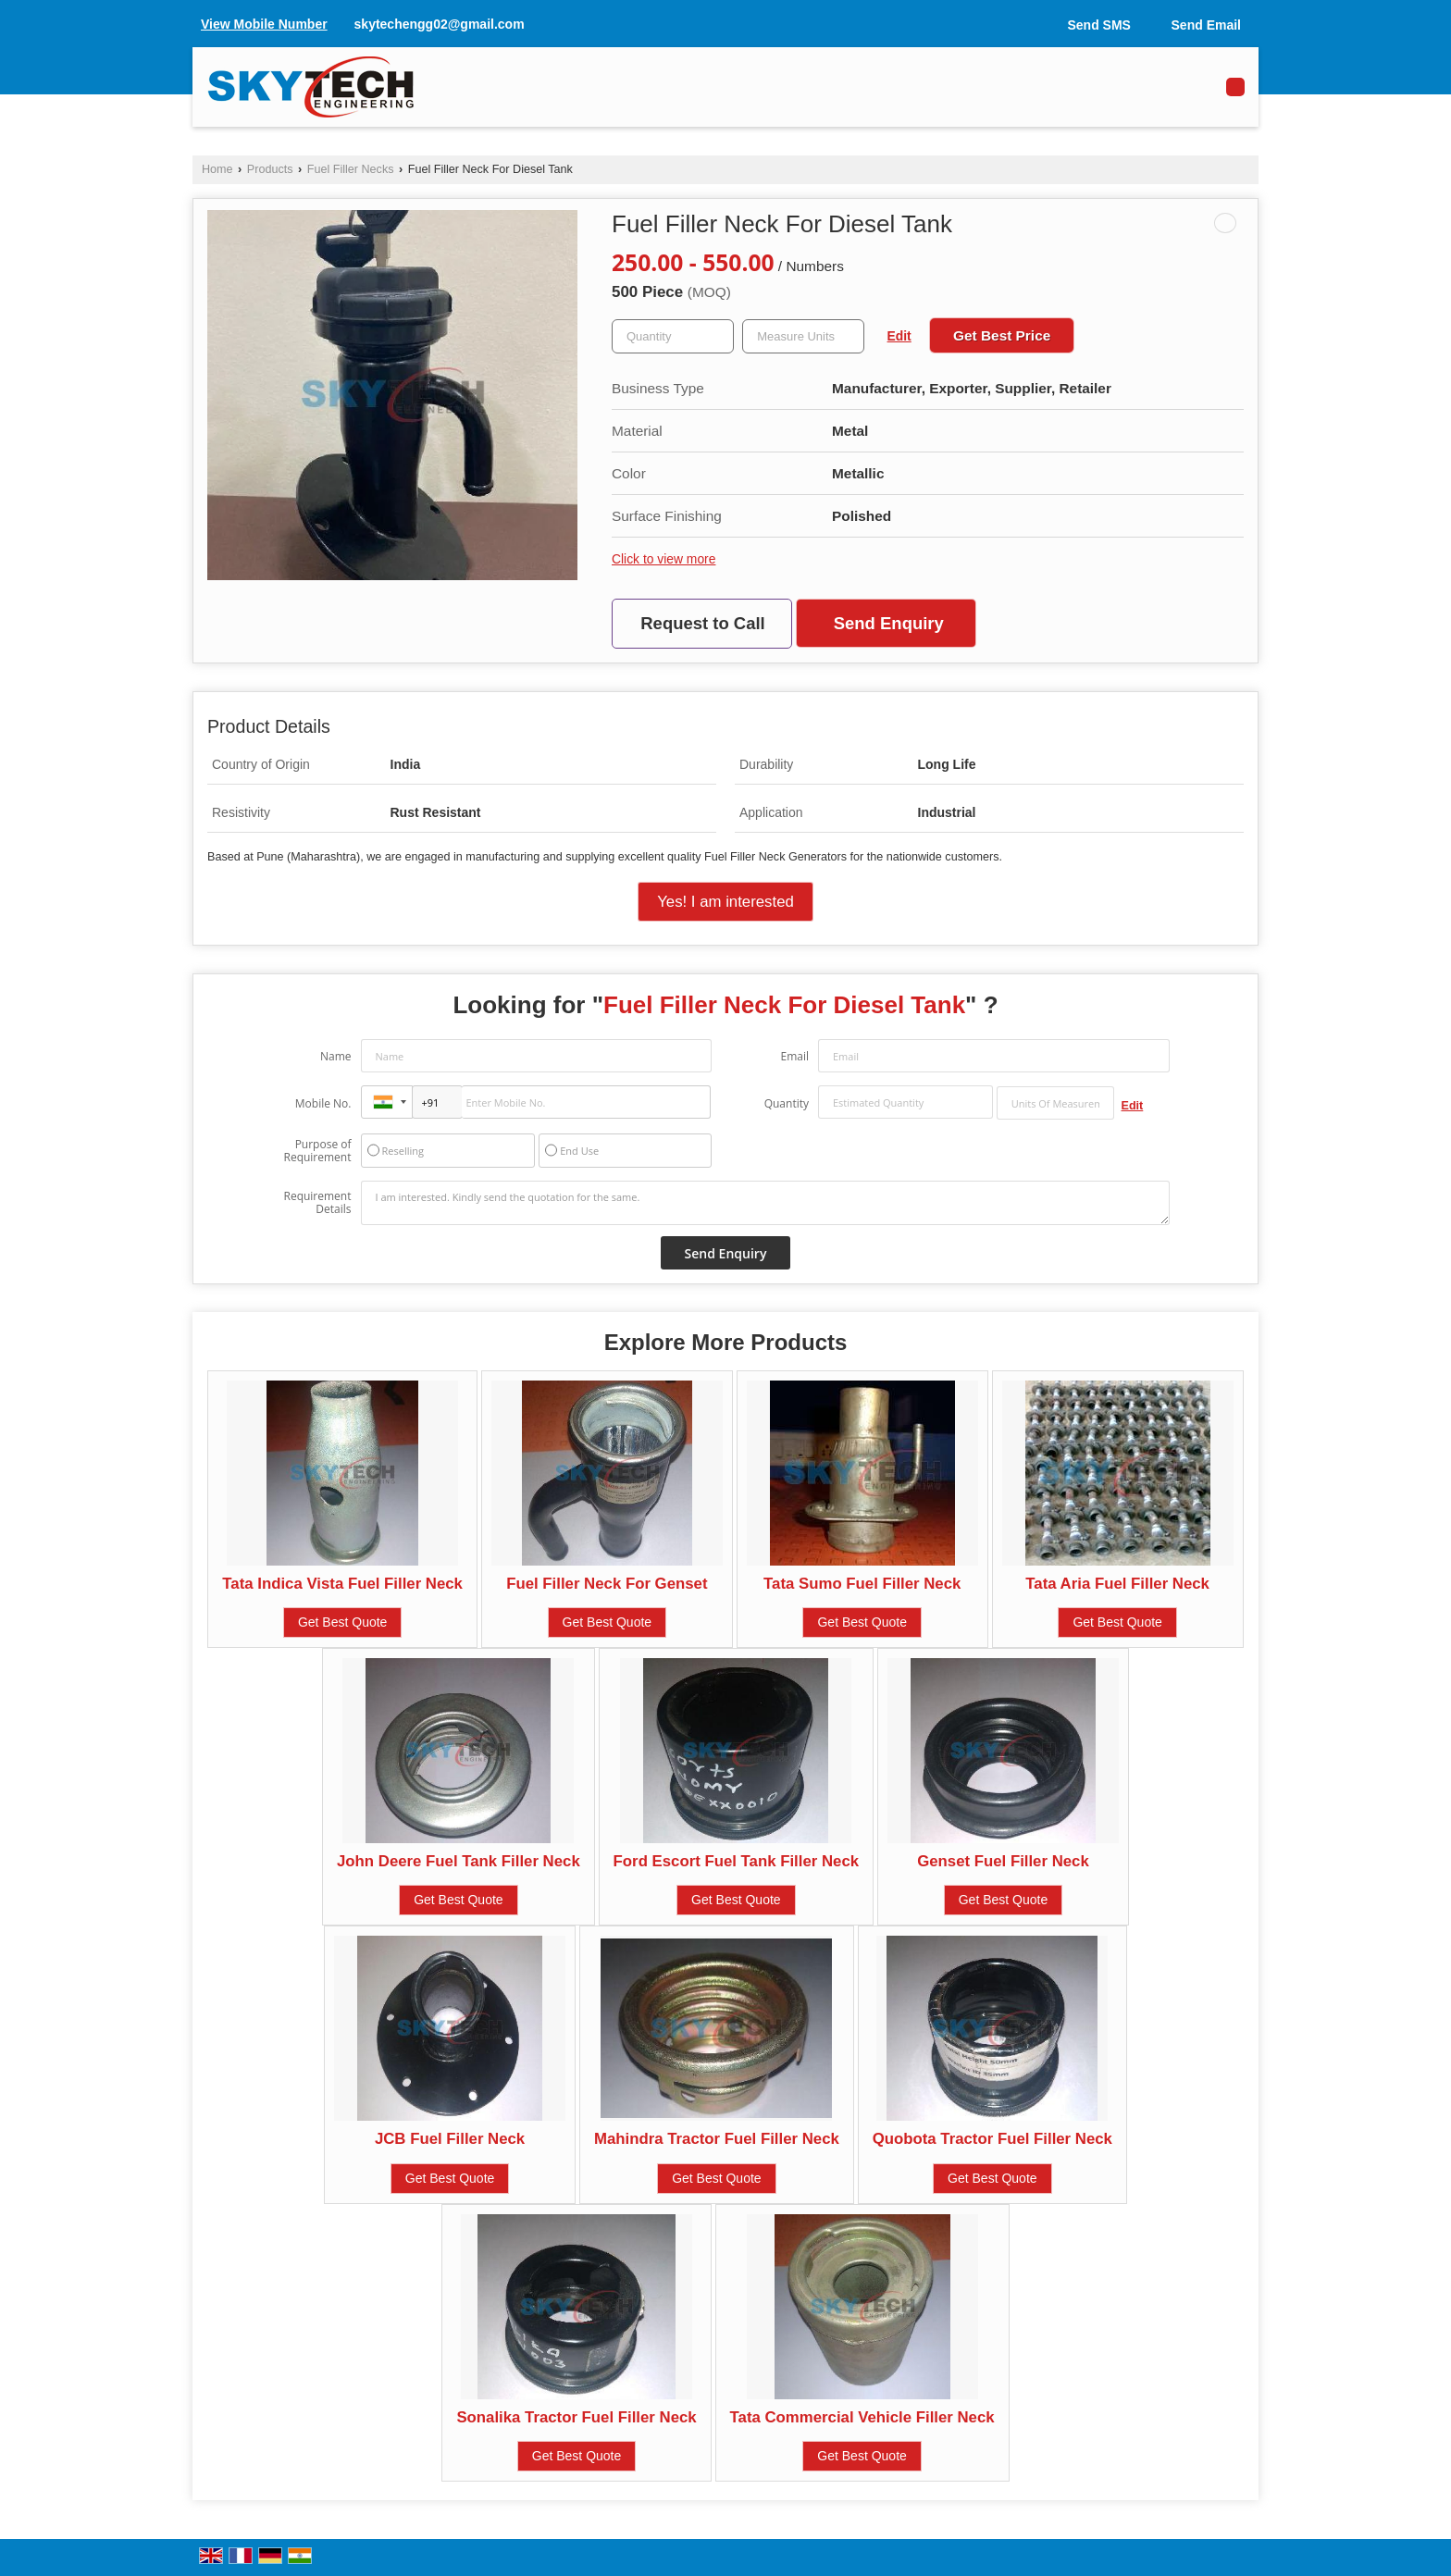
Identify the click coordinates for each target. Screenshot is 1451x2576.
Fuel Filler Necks (350, 169)
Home (217, 169)
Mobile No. (323, 1103)
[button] (264, 24)
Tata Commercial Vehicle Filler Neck (862, 2417)
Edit (899, 335)
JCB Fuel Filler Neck (450, 2139)
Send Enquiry (889, 623)
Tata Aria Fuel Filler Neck (1117, 1583)
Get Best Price (1001, 335)
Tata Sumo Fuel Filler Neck (862, 1583)
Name (336, 1056)
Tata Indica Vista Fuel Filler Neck (342, 1583)
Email (794, 1056)
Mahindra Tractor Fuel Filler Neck (716, 2139)
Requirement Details (317, 1203)
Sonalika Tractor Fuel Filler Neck (576, 2417)
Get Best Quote (343, 1622)
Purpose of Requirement (317, 1151)
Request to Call (702, 623)
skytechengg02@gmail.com (439, 24)
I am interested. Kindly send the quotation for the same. (765, 1203)
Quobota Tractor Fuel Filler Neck (992, 2139)
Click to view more (663, 558)
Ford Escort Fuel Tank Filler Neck (736, 1861)
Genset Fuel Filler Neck (1003, 1861)
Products (270, 169)
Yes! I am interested (725, 901)
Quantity (786, 1103)
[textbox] (803, 336)
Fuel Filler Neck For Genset (606, 1583)
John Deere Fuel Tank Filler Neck (458, 1861)
